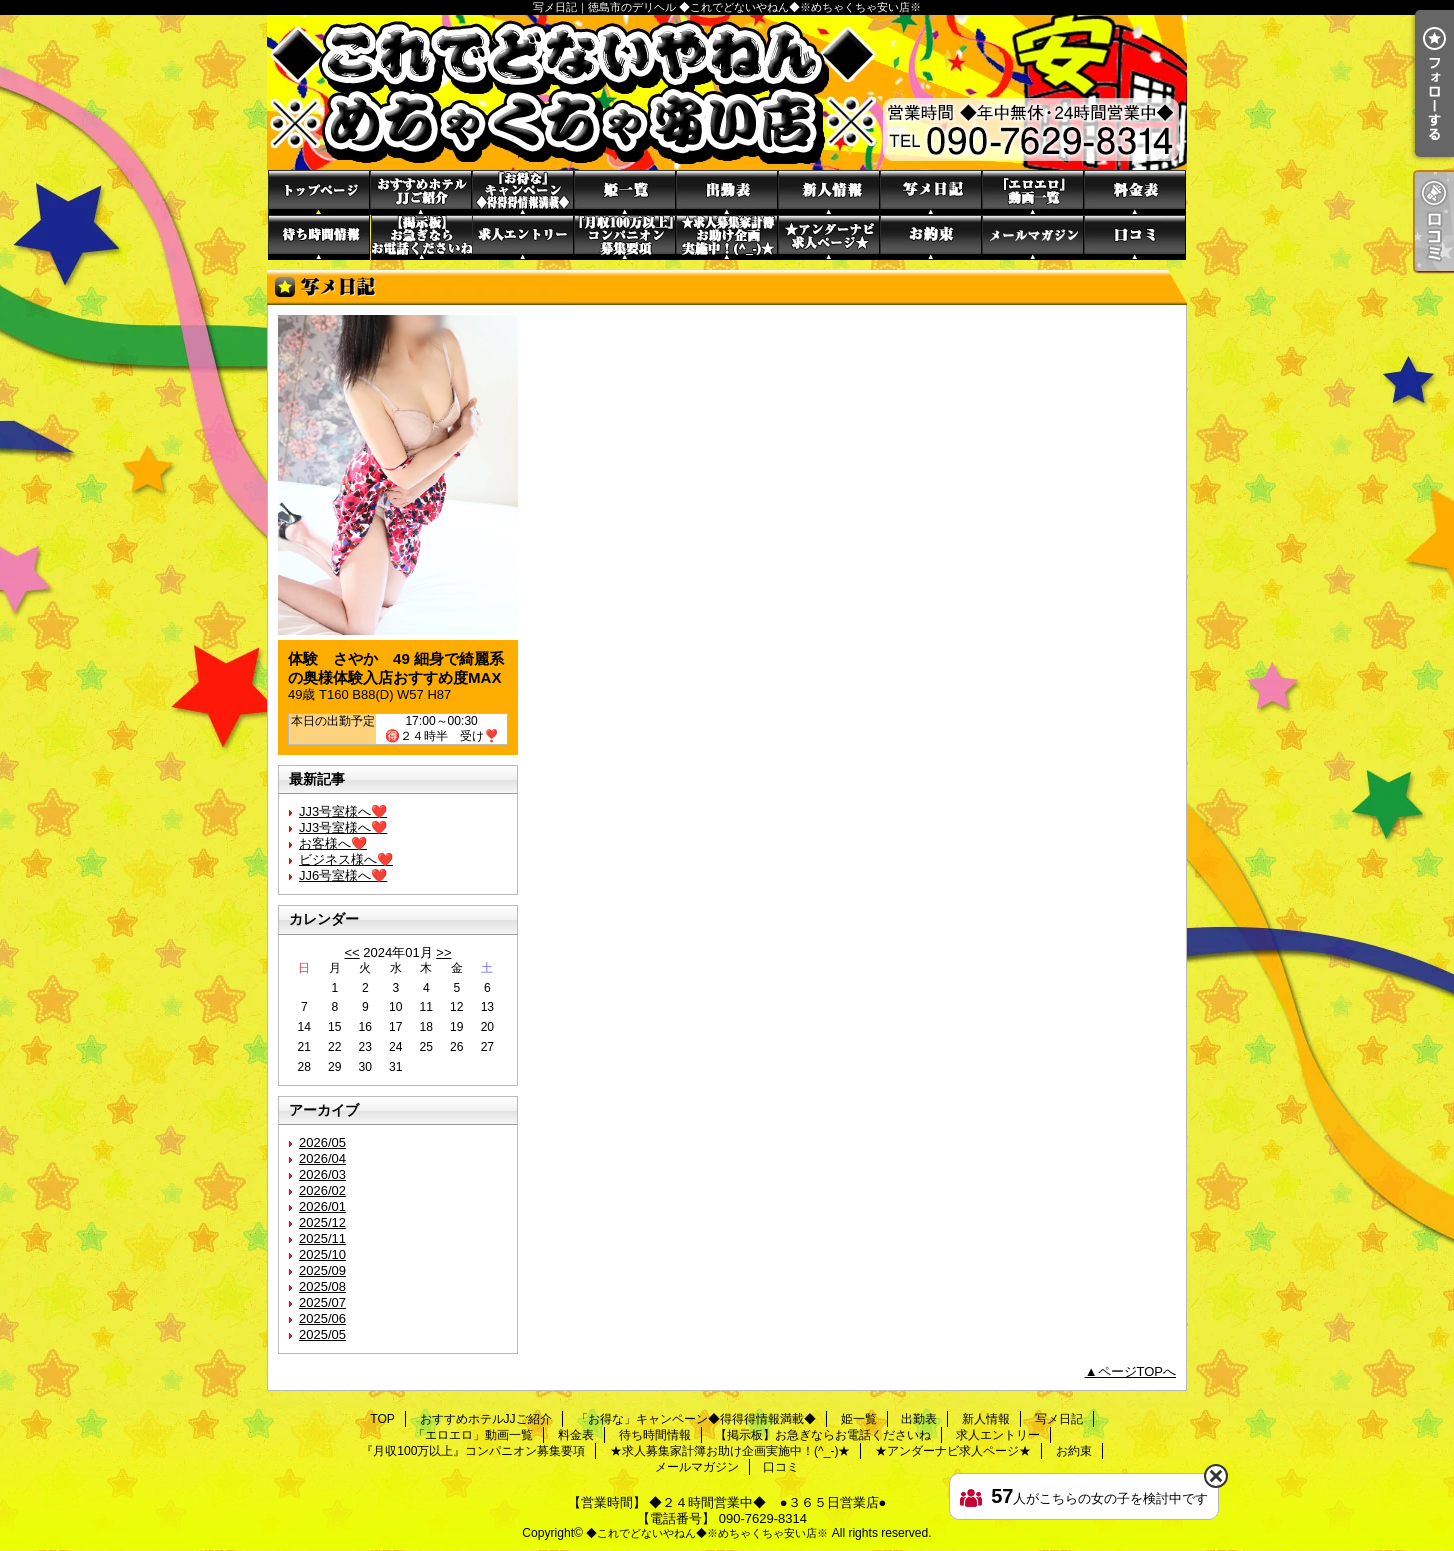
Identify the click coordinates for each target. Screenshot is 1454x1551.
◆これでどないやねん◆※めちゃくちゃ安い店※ (707, 1533)
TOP (319, 192)
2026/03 (322, 1174)
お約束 (931, 237)
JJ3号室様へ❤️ (343, 811)
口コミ (1135, 237)
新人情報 (829, 192)
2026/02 (322, 1190)
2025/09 (322, 1270)
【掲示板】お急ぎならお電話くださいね (421, 237)
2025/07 (322, 1302)
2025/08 (322, 1286)
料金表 (1135, 192)
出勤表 (727, 192)
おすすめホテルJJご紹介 (421, 192)
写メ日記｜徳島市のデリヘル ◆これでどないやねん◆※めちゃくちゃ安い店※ (727, 92)
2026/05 (322, 1142)
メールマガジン (1033, 237)
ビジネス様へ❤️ (346, 859)
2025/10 (322, 1254)
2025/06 (322, 1318)
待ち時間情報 (319, 237)
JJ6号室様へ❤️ (343, 875)
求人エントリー (523, 237)
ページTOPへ (1137, 1371)
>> (443, 952)
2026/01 (322, 1206)
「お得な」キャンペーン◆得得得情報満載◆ (523, 192)
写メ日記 (931, 192)
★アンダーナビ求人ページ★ (829, 237)
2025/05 (322, 1334)
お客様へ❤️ (333, 843)
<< (351, 952)
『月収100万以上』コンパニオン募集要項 (625, 237)
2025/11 (322, 1238)
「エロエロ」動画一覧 (1033, 192)
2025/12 (322, 1222)
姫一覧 (625, 192)
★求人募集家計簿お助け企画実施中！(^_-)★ (727, 237)
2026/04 (322, 1158)
